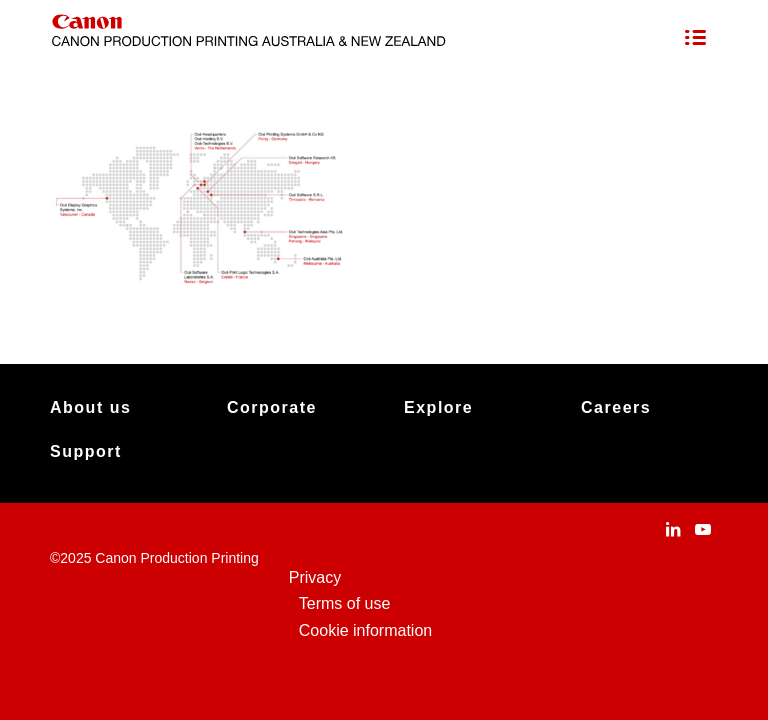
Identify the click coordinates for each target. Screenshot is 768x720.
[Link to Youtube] (703, 529)
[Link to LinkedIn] (673, 529)
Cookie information (365, 630)
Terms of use (345, 603)
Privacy (315, 577)
